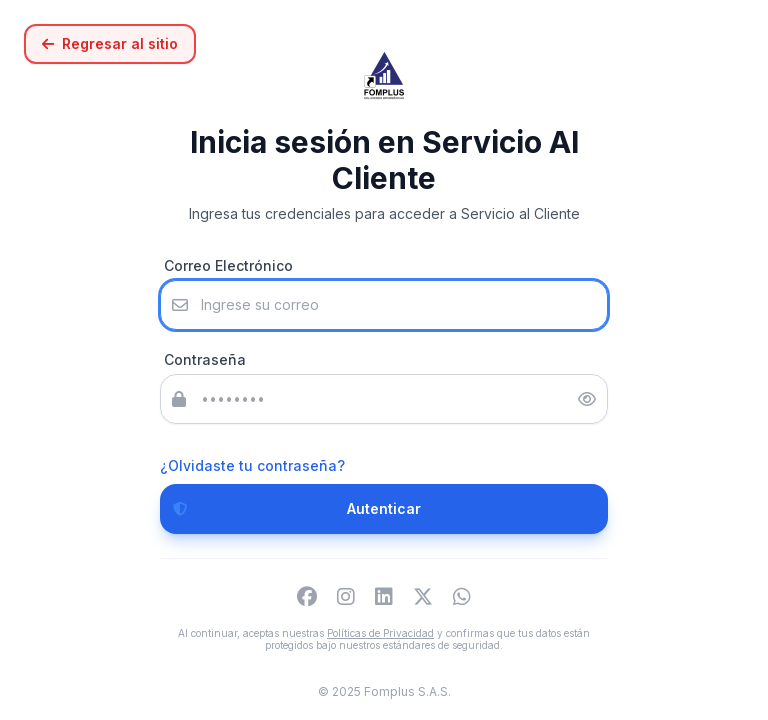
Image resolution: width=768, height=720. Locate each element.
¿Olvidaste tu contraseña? (252, 465)
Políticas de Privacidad (380, 633)
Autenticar (291, 509)
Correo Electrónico (228, 265)
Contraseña (205, 359)
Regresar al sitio (110, 43)
